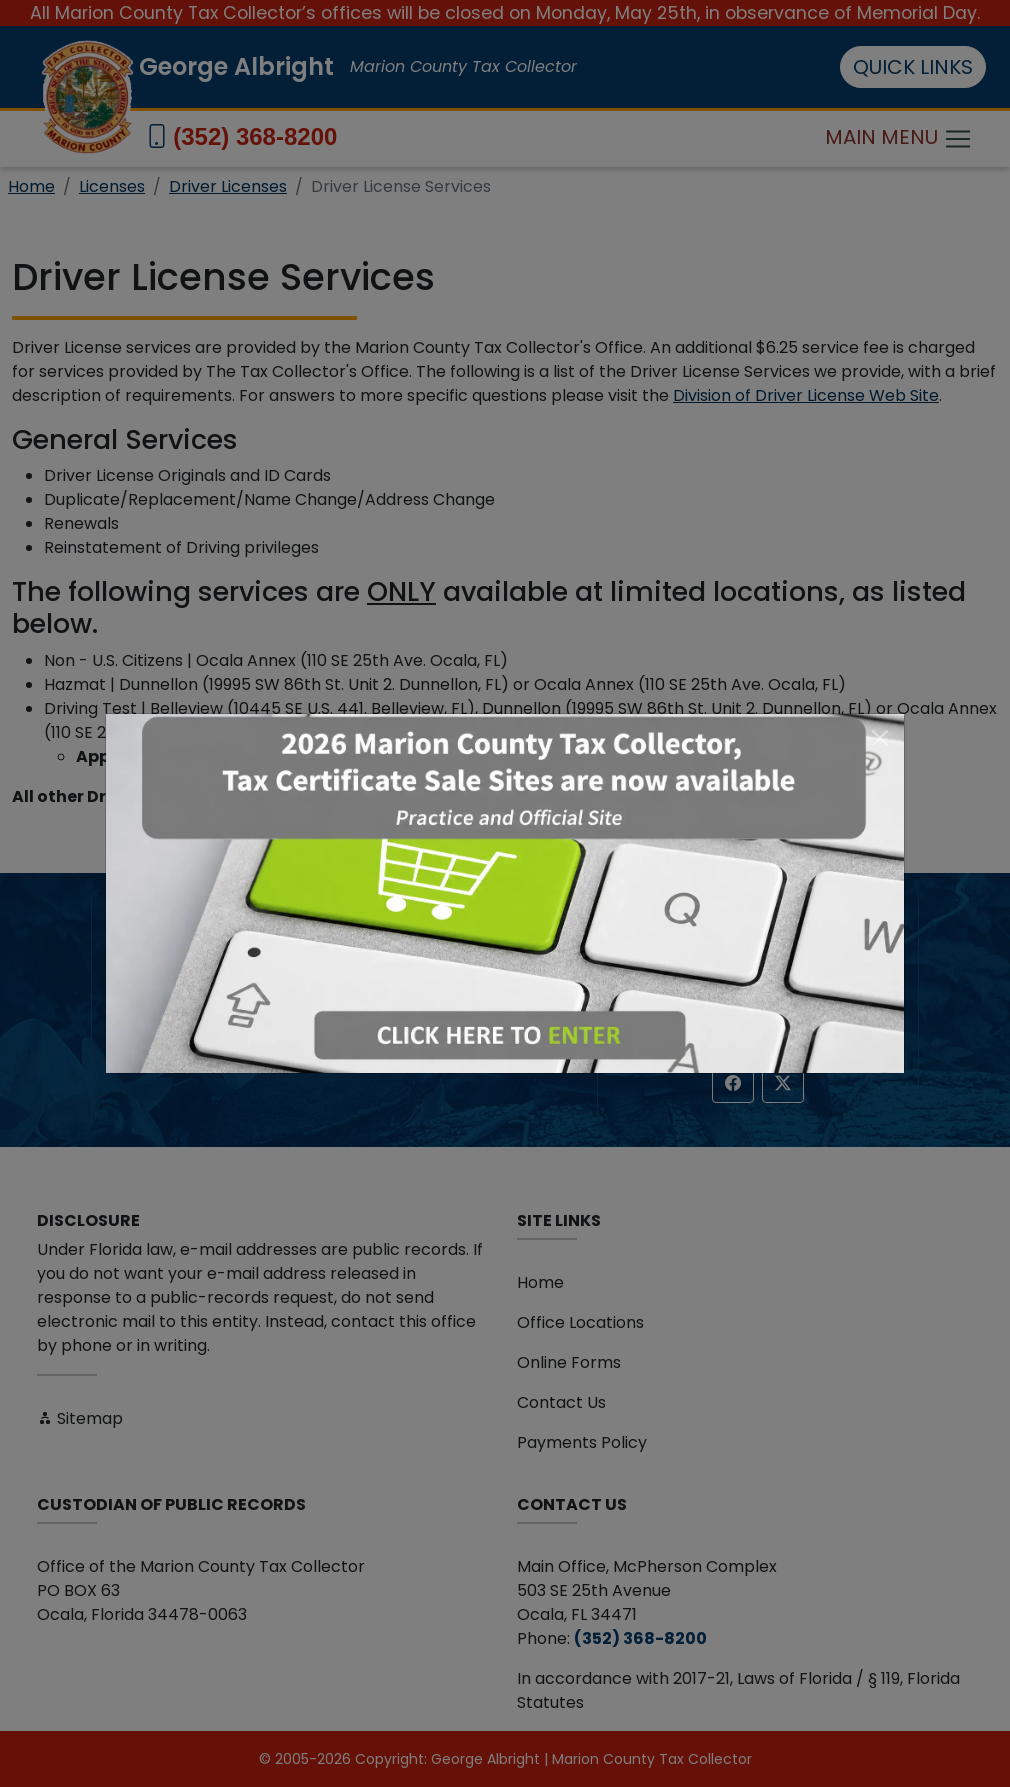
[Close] (880, 738)
